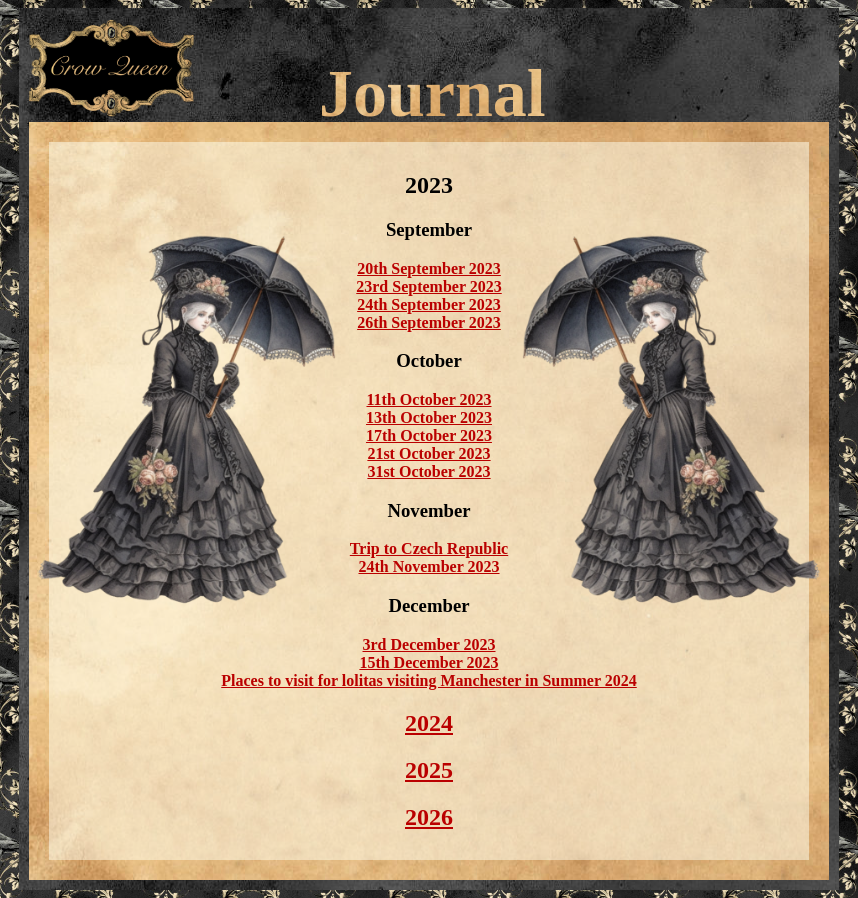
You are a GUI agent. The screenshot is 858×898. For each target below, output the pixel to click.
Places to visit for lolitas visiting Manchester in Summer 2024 (429, 680)
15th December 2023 (428, 662)
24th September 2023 (429, 304)
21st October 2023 (428, 453)
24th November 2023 (428, 566)
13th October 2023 (429, 417)
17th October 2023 (429, 435)
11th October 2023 (428, 399)
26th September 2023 (429, 322)
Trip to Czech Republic (429, 548)
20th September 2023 (429, 268)
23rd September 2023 (428, 286)
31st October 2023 (428, 471)
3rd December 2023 (429, 644)
